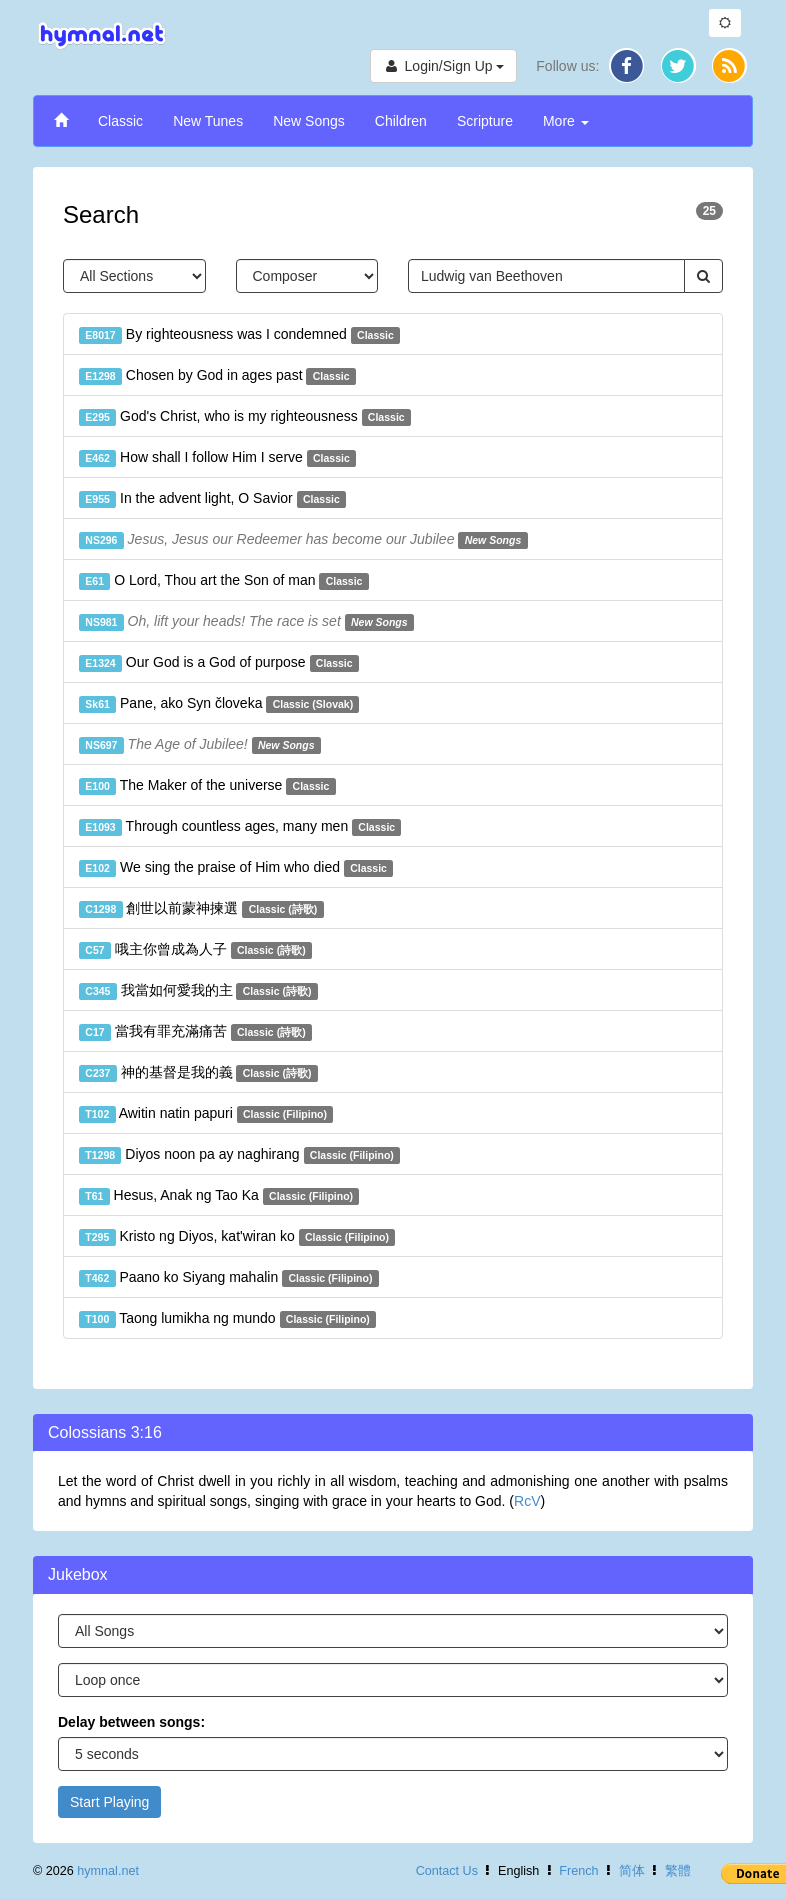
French (578, 1871)
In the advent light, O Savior (212, 499)
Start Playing (109, 1802)
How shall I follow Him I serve (217, 458)
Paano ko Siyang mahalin (229, 1278)
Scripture (485, 121)
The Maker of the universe (207, 786)
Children (401, 121)
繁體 (678, 1871)
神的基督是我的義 (198, 1073)
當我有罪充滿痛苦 (195, 1032)
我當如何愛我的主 (198, 991)
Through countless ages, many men (240, 827)
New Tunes (208, 121)
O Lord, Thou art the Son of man (224, 581)
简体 (632, 1871)
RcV (527, 1501)
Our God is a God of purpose (219, 663)
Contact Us (447, 1871)
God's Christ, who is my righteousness (245, 417)
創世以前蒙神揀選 (201, 909)
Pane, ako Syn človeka (219, 704)
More (566, 121)
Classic (120, 121)
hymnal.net (108, 1871)
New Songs (309, 121)
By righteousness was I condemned (239, 335)
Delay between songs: (131, 1722)
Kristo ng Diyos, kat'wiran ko (237, 1237)
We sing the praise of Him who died (236, 868)
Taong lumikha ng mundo (227, 1319)
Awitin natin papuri (206, 1114)
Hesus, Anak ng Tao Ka (219, 1196)
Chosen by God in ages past (217, 376)
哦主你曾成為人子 (195, 950)
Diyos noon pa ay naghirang (239, 1155)
